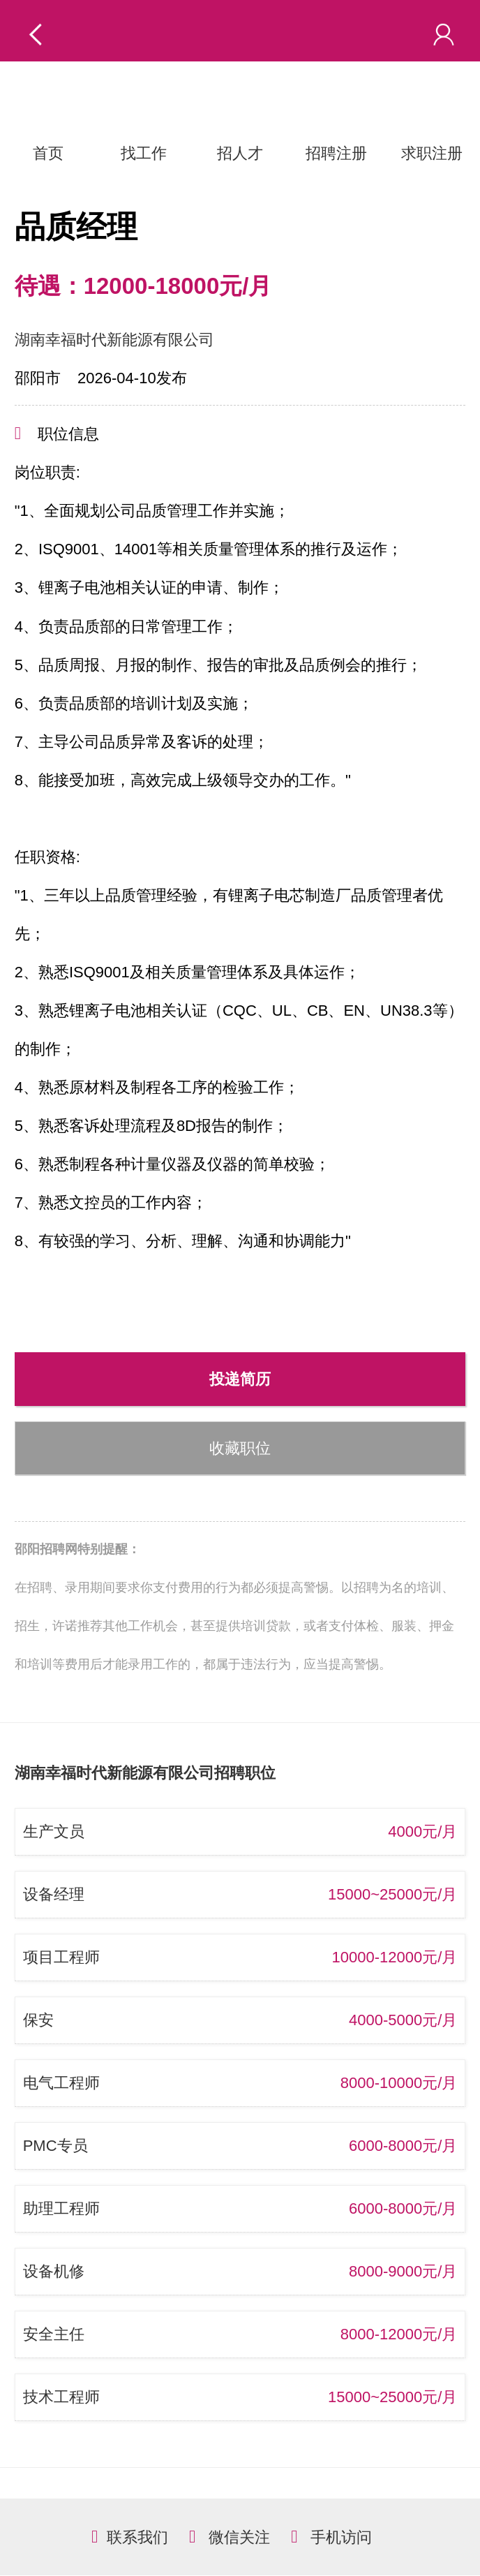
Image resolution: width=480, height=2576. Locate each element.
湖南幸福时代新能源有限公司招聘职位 (145, 1773)
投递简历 (240, 1379)
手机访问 (341, 2537)
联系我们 (137, 2537)
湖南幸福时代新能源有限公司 (114, 339)
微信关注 (239, 2537)
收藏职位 (240, 1448)
